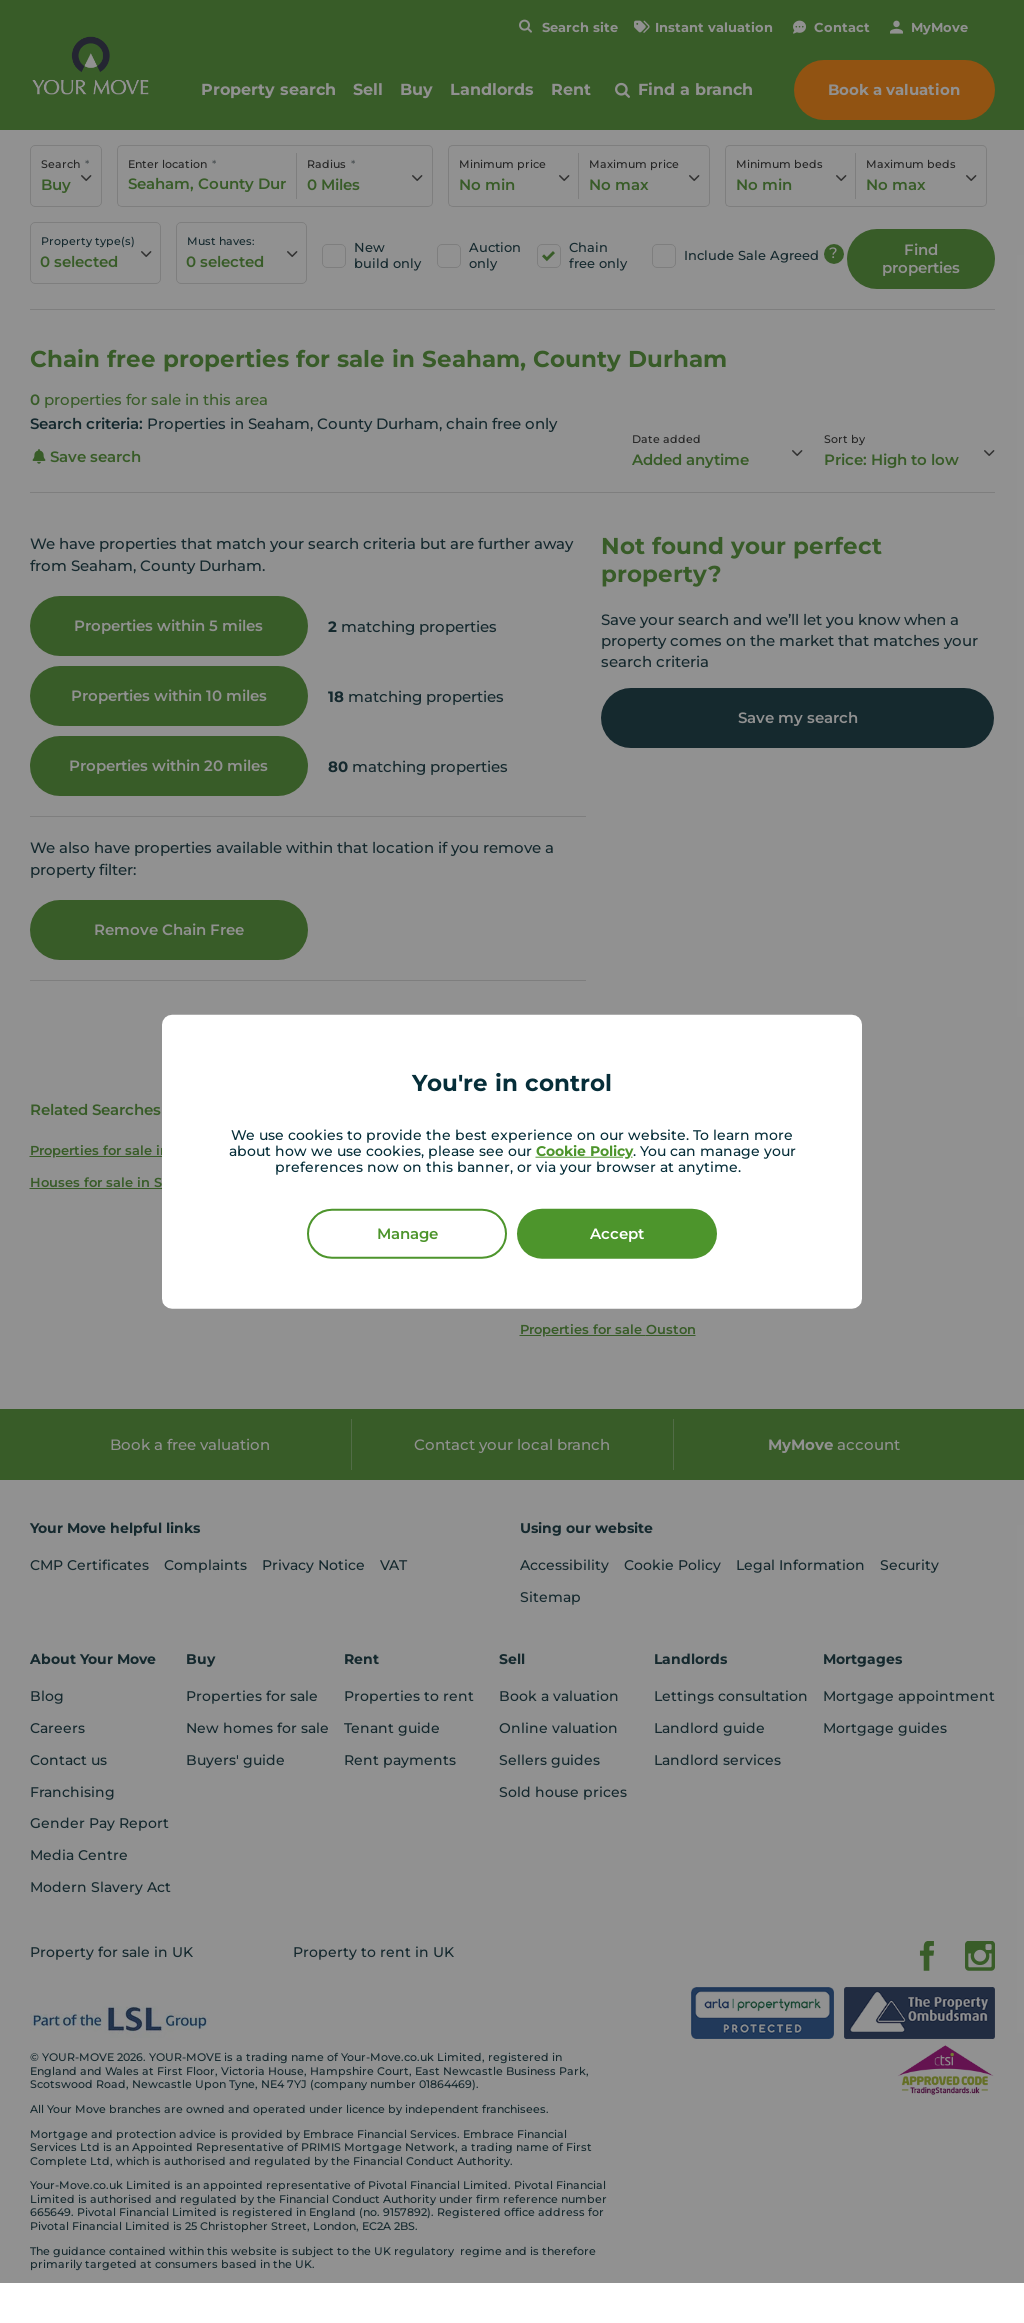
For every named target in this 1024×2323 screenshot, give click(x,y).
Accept (617, 1232)
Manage (407, 1232)
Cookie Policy (584, 1150)
